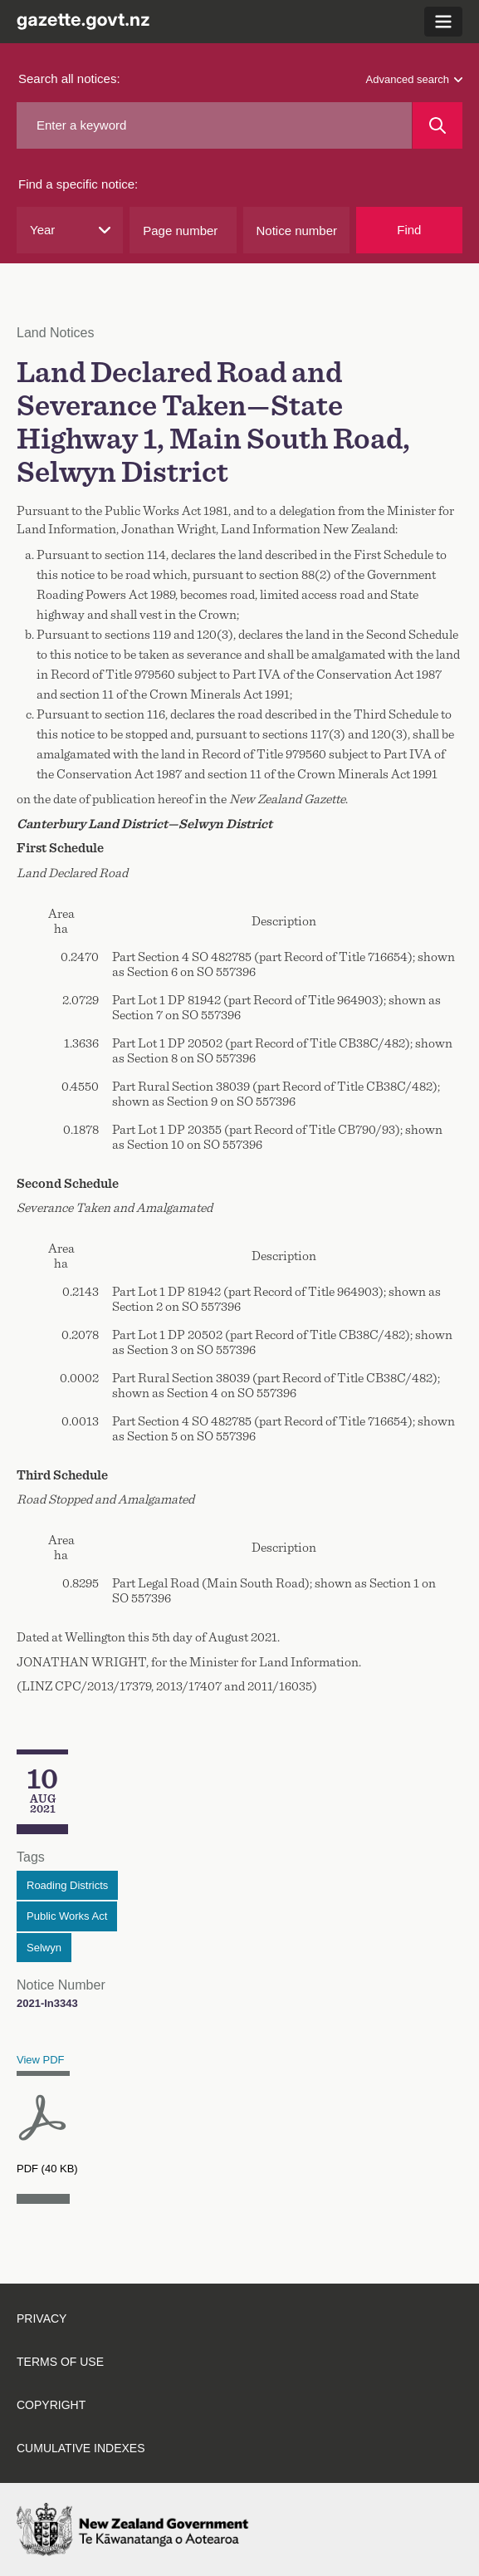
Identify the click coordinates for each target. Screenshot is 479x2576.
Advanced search (414, 79)
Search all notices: (69, 78)
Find (409, 230)
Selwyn (44, 1947)
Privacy (41, 2318)
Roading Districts (67, 1885)
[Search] (437, 125)
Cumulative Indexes (81, 2448)
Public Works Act (67, 1916)
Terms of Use (60, 2361)
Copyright (51, 2405)
